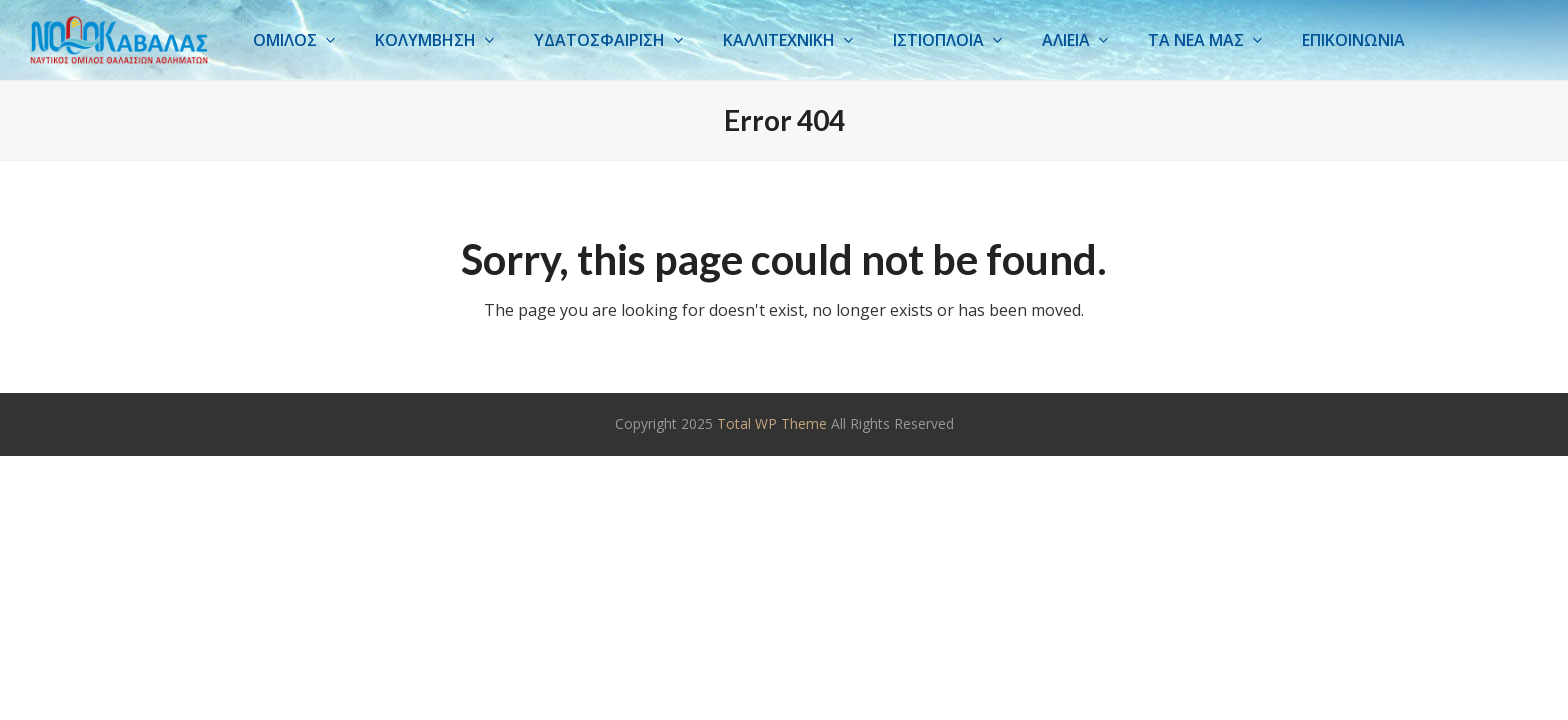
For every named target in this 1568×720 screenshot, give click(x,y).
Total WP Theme (772, 423)
